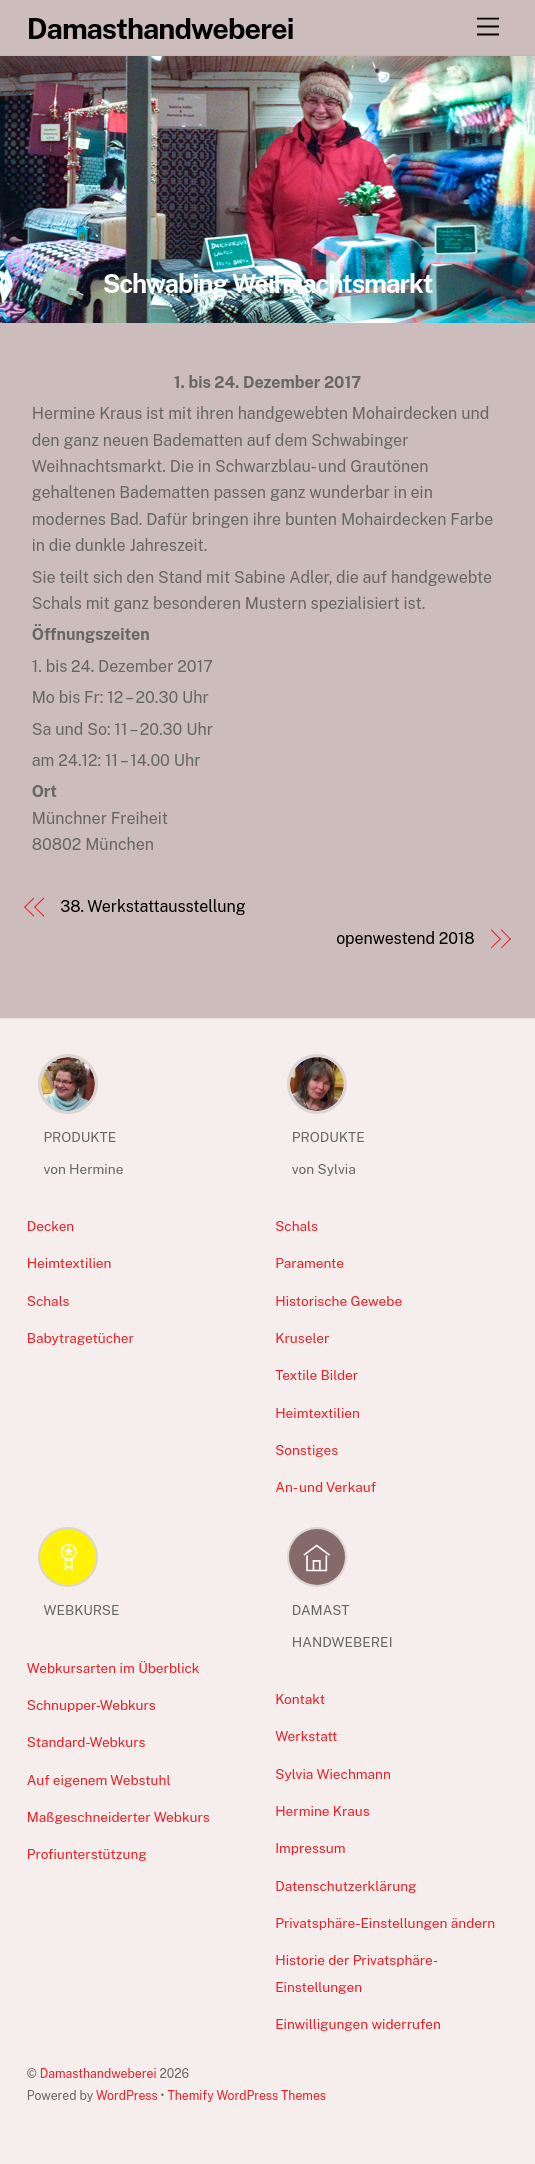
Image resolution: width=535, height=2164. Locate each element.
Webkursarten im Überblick (113, 1668)
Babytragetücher (80, 1338)
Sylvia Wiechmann (333, 1774)
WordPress (127, 2095)
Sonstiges (306, 1450)
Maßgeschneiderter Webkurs (118, 1817)
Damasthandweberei (98, 2073)
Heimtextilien (69, 1263)
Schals (48, 1301)
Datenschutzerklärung (345, 1886)
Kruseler (302, 1338)
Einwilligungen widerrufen (358, 2024)
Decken (51, 1226)
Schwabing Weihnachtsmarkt (268, 284)
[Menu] (488, 27)
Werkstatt (306, 1736)
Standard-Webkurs (86, 1742)
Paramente (309, 1263)
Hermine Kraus (322, 1811)
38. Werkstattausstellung (152, 906)
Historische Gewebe (338, 1301)
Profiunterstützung (87, 1854)
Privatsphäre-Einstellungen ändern (385, 1923)
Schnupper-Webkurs (91, 1705)
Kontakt (300, 1699)
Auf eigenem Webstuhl (99, 1780)
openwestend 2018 (405, 938)
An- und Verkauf (325, 1487)
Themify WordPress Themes (246, 2095)
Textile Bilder (316, 1375)
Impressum (310, 1848)
